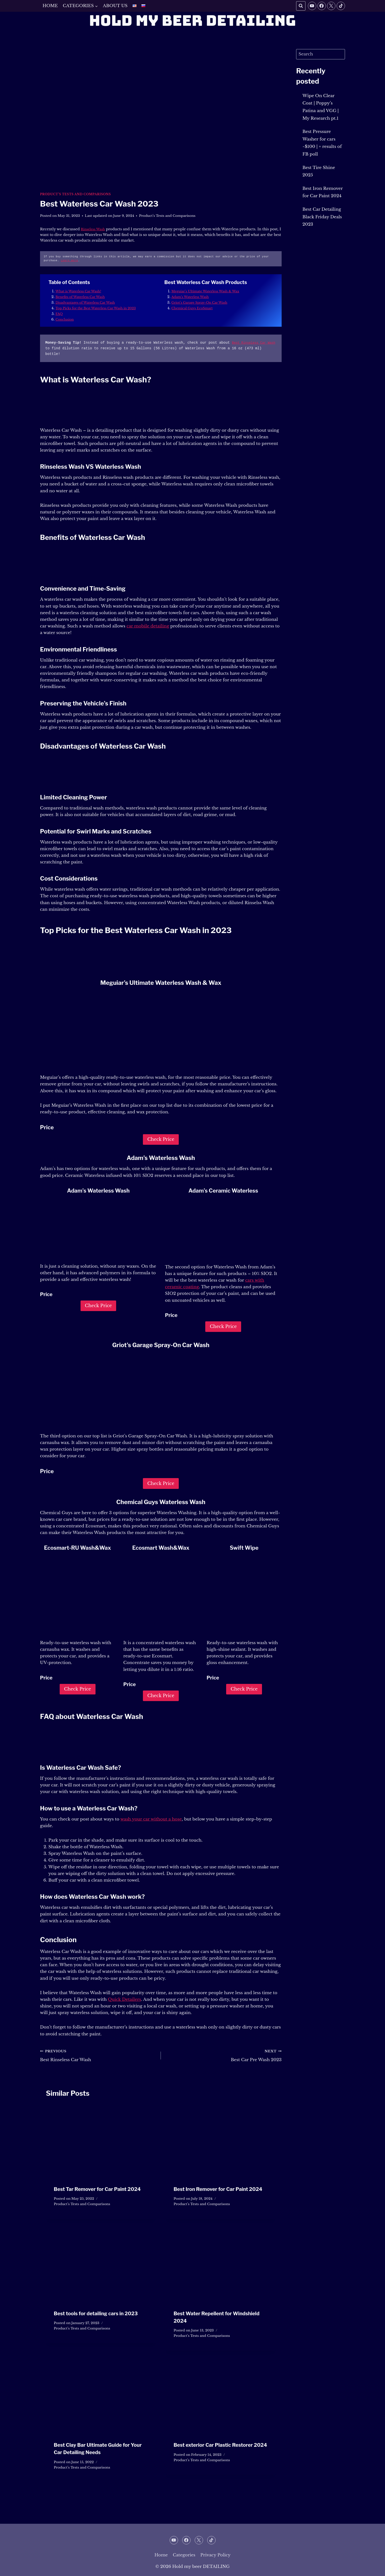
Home (50, 5)
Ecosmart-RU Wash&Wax (77, 1548)
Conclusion (65, 319)
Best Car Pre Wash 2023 (223, 2055)
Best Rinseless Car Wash (98, 2055)
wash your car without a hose (151, 1819)
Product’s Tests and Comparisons (75, 194)
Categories (184, 2555)
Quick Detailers (124, 1999)
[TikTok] (341, 6)
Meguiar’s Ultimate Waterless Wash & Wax (209, 291)
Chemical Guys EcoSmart (194, 308)
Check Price (160, 1139)
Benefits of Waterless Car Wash (83, 297)
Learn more (69, 260)
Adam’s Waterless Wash (192, 297)
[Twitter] (331, 6)
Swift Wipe (244, 1548)
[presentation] (101, 2141)
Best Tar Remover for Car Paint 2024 (97, 2189)
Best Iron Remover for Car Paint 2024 (218, 2189)
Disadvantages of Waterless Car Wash (88, 302)
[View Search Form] (300, 6)
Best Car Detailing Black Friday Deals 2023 (322, 217)
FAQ (59, 314)
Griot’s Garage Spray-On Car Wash (202, 302)
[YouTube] (312, 6)
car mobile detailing (147, 626)
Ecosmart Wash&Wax (161, 1548)
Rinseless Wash (94, 229)
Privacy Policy (215, 2555)
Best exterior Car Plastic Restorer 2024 (220, 2445)
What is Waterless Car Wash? (81, 291)
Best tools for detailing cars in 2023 (96, 2313)
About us (115, 5)
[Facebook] (321, 6)
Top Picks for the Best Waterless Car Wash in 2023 (100, 308)
